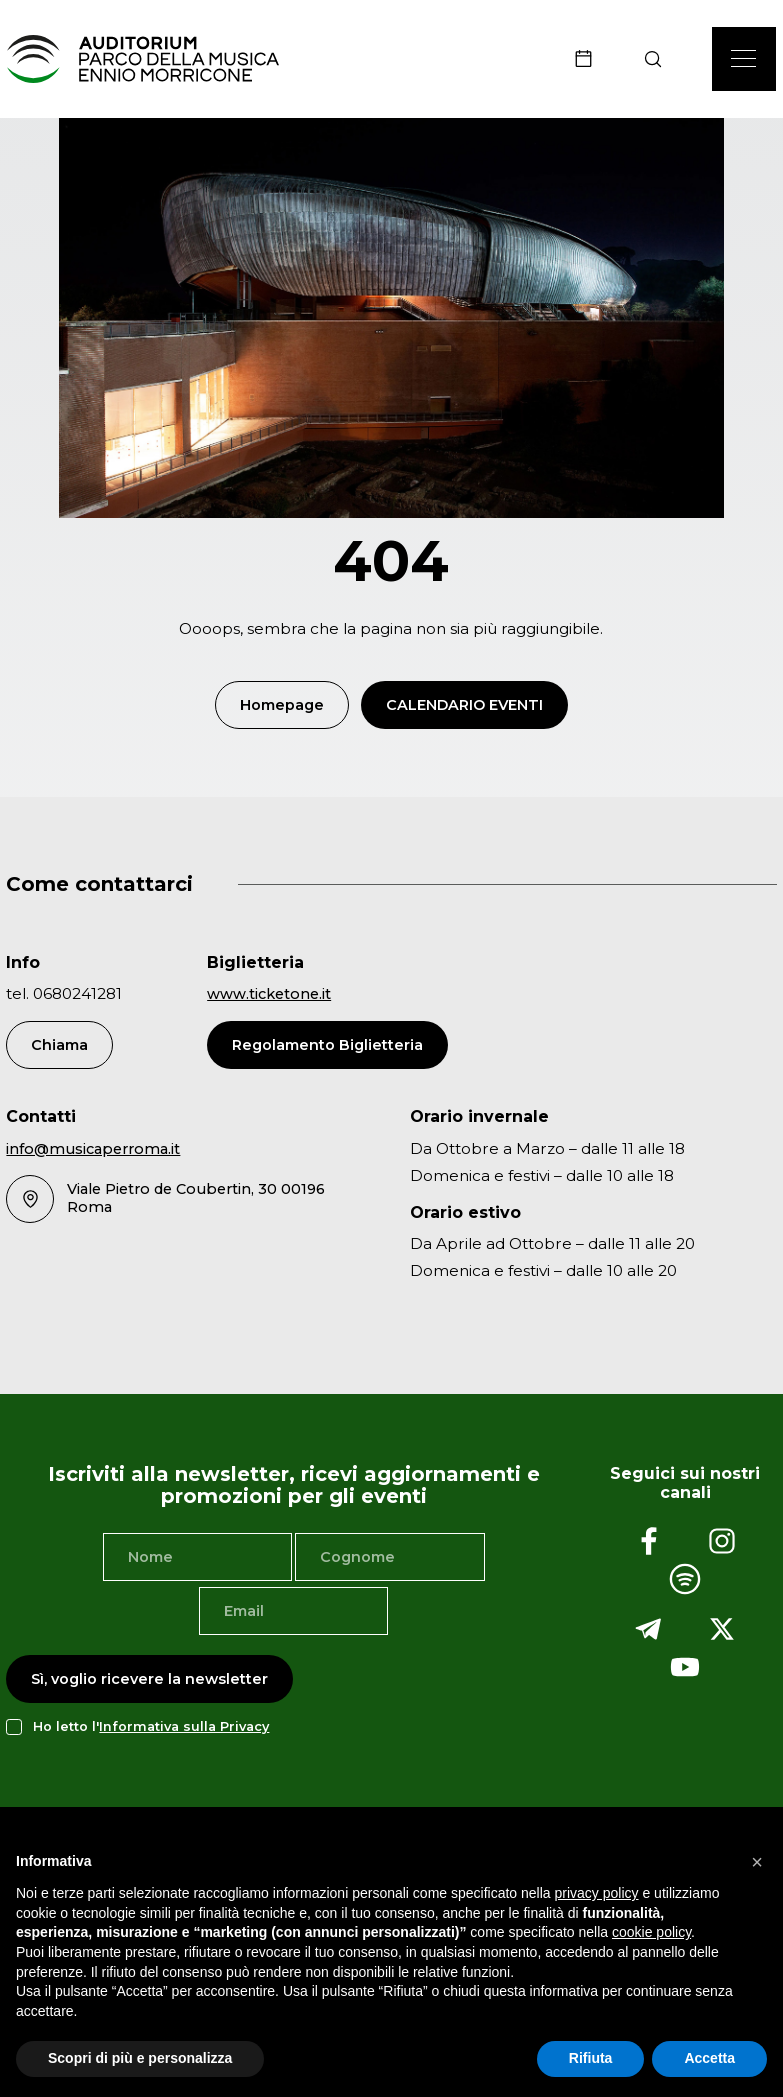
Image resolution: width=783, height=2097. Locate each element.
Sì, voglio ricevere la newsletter (149, 1681)
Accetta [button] (709, 2058)
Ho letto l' (151, 1729)
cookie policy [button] (651, 1932)
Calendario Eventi (464, 707)
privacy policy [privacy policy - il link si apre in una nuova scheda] (597, 1893)
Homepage (282, 707)
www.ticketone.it (269, 997)
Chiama (59, 1047)
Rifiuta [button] (591, 2058)
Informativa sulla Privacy (184, 1729)
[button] (757, 1862)
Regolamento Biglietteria (327, 1047)
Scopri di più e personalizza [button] (140, 2058)
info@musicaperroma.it (93, 1151)
